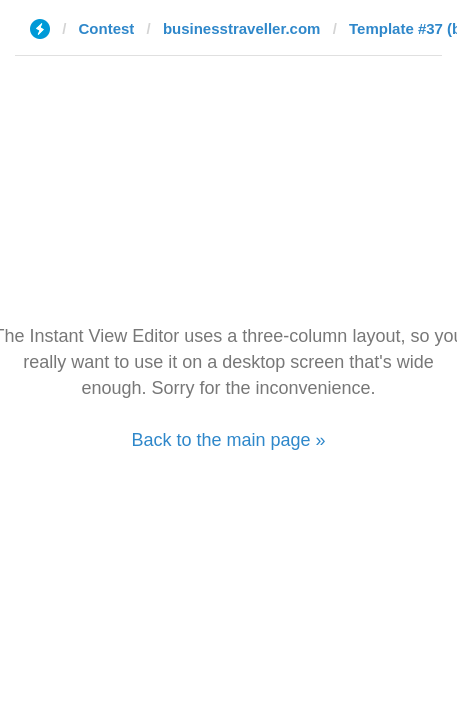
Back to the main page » (228, 440)
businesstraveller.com (242, 28)
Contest (107, 28)
